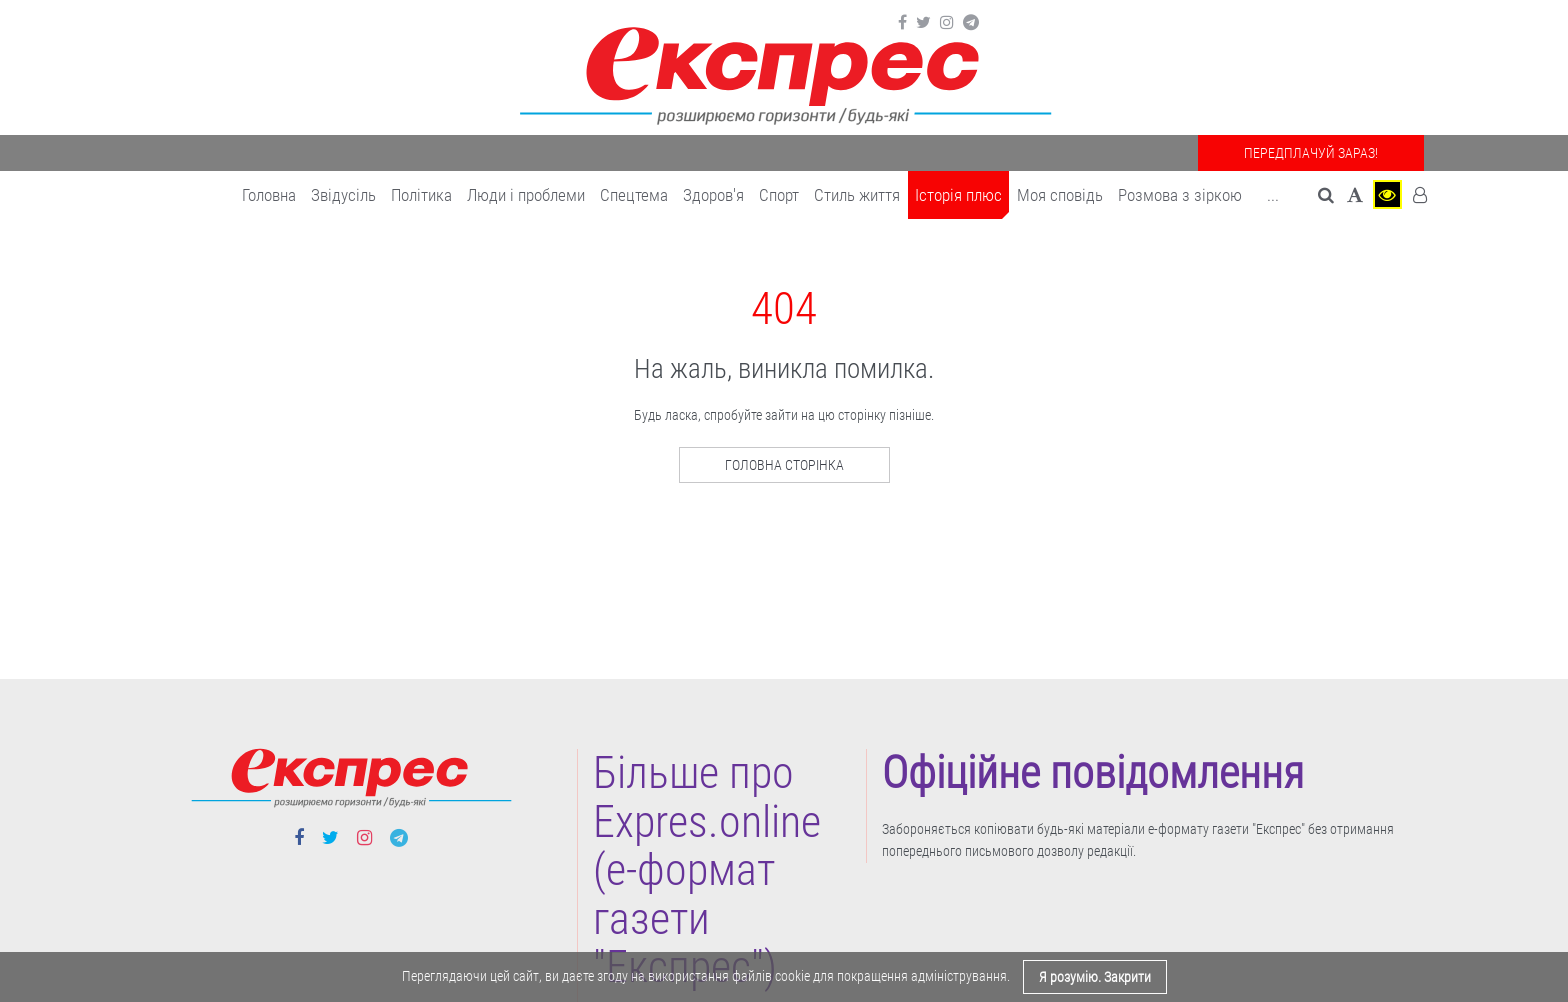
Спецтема (634, 195)
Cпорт (779, 195)
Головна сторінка (784, 465)
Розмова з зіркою (1180, 195)
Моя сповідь (1060, 195)
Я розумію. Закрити (1095, 977)
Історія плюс (958, 195)
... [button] (1273, 195)
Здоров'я (713, 195)
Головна (269, 195)
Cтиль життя (857, 195)
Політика (421, 195)
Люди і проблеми (526, 195)
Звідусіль (343, 195)
